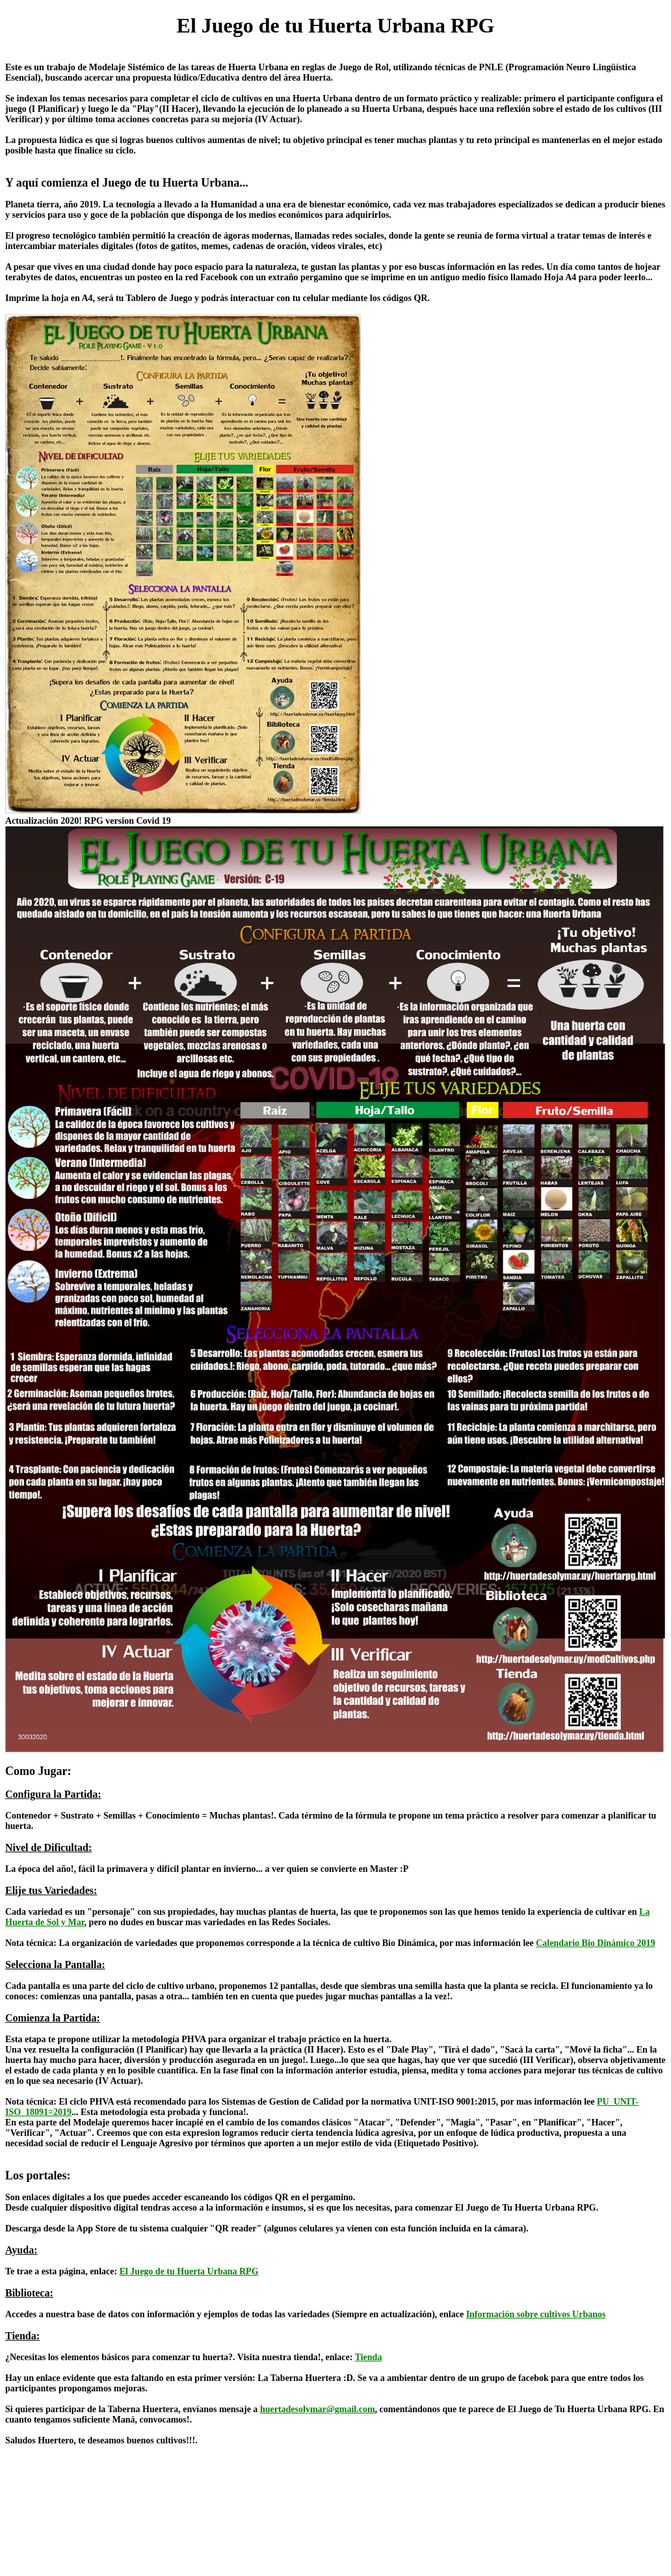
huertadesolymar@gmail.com (317, 2409)
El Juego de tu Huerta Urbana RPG (189, 2271)
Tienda (368, 2357)
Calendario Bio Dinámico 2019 (595, 1943)
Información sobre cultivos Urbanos (536, 2314)
